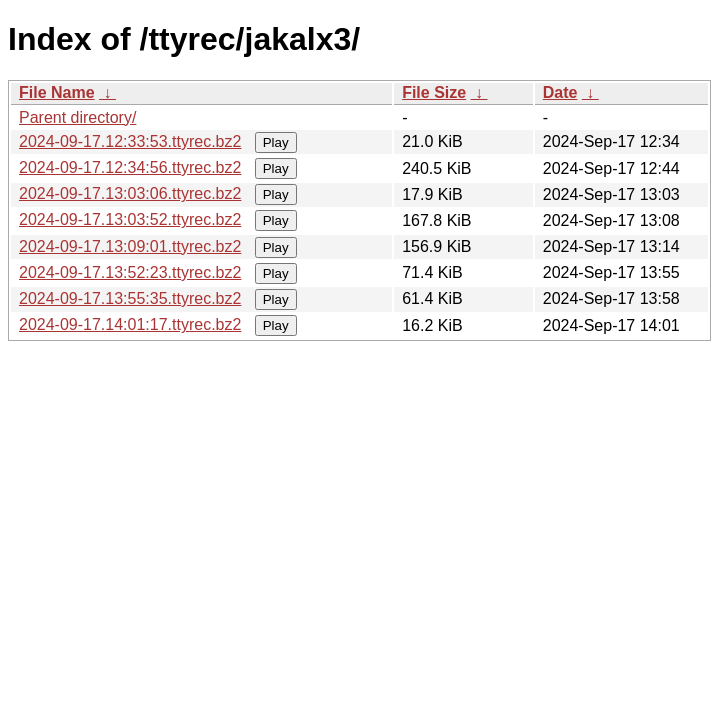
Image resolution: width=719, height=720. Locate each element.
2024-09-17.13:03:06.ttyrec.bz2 (130, 193)
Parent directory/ (77, 117)
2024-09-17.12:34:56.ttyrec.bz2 (130, 167)
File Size (434, 92)
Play (276, 142)
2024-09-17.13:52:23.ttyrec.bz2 (130, 272)
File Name (57, 92)
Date (560, 92)
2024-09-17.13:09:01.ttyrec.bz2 (130, 246)
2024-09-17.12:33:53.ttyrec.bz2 (130, 141)
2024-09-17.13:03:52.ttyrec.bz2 (130, 219)
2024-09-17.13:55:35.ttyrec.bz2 (130, 298)
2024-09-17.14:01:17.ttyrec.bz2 (130, 324)
